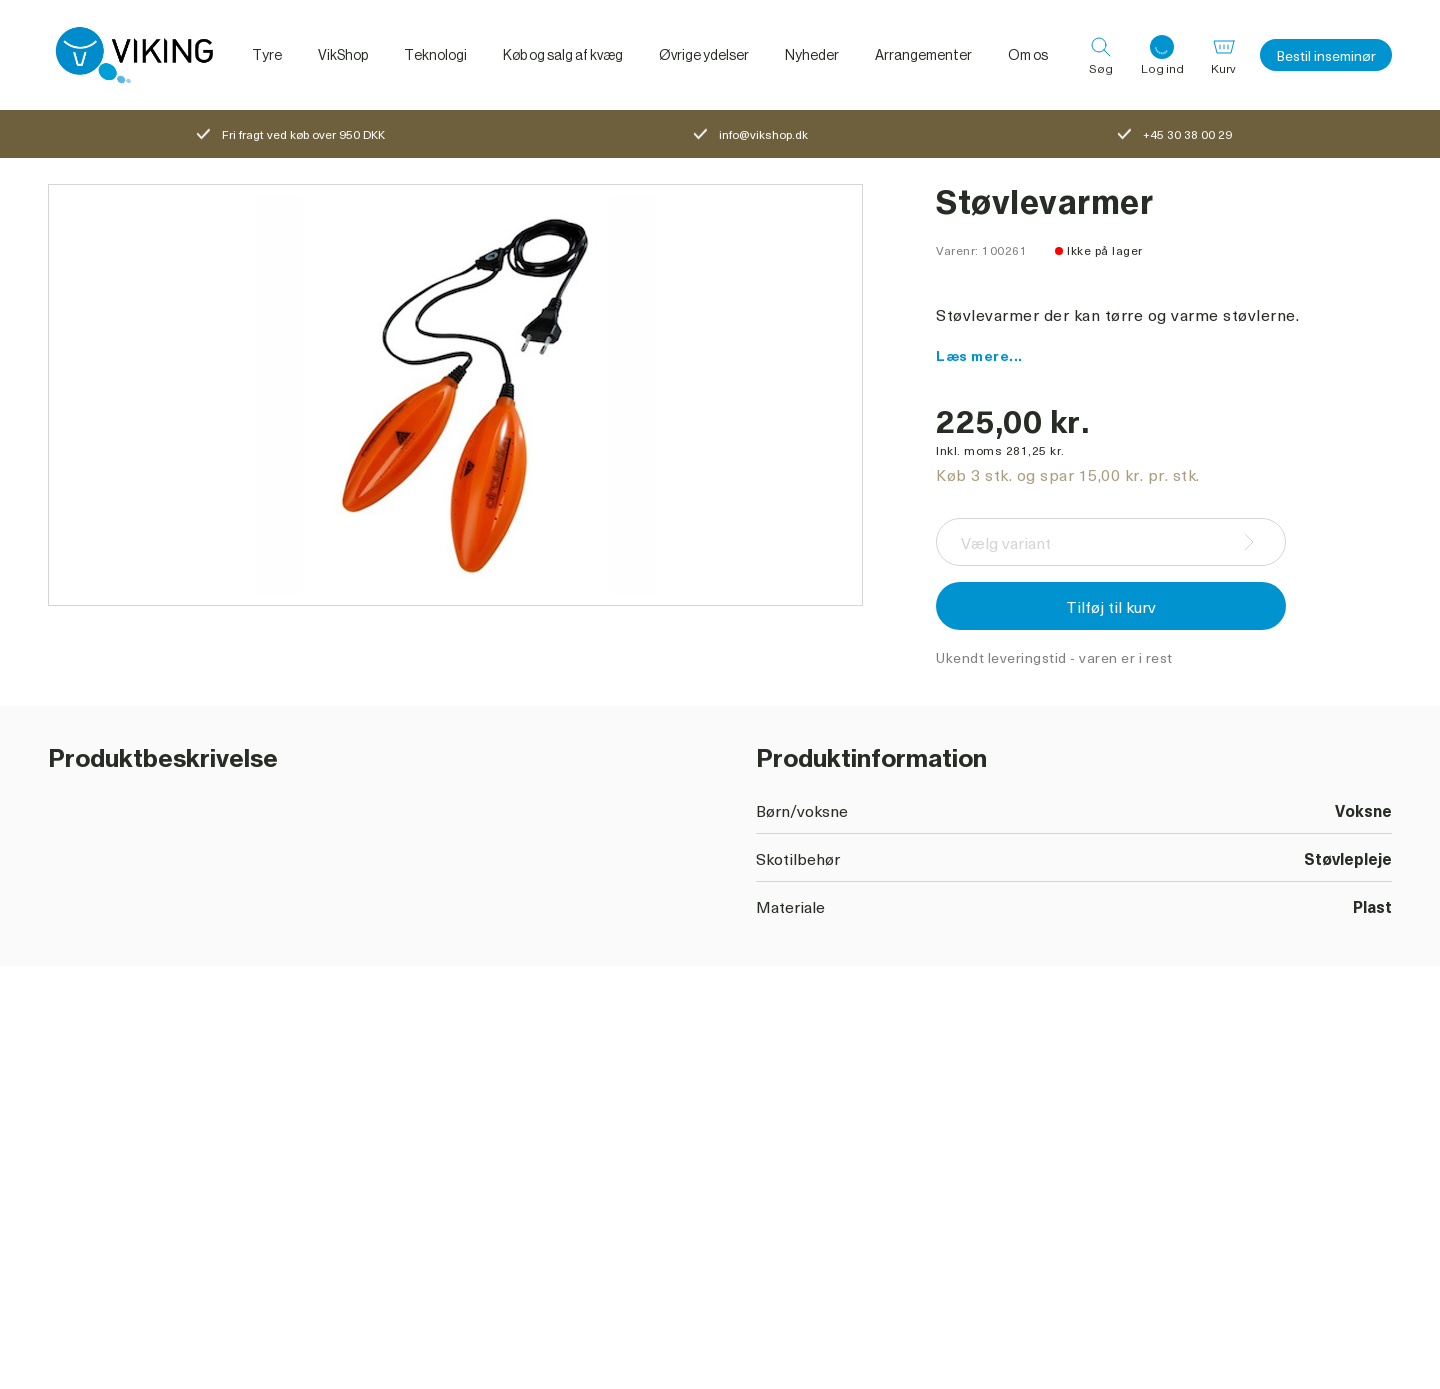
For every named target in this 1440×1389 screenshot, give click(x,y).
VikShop (343, 55)
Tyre (267, 55)
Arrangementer (923, 55)
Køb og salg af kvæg (563, 55)
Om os (1028, 55)
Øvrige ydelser (704, 55)
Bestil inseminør (1326, 55)
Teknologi (435, 55)
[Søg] (1101, 55)
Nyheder (812, 55)
